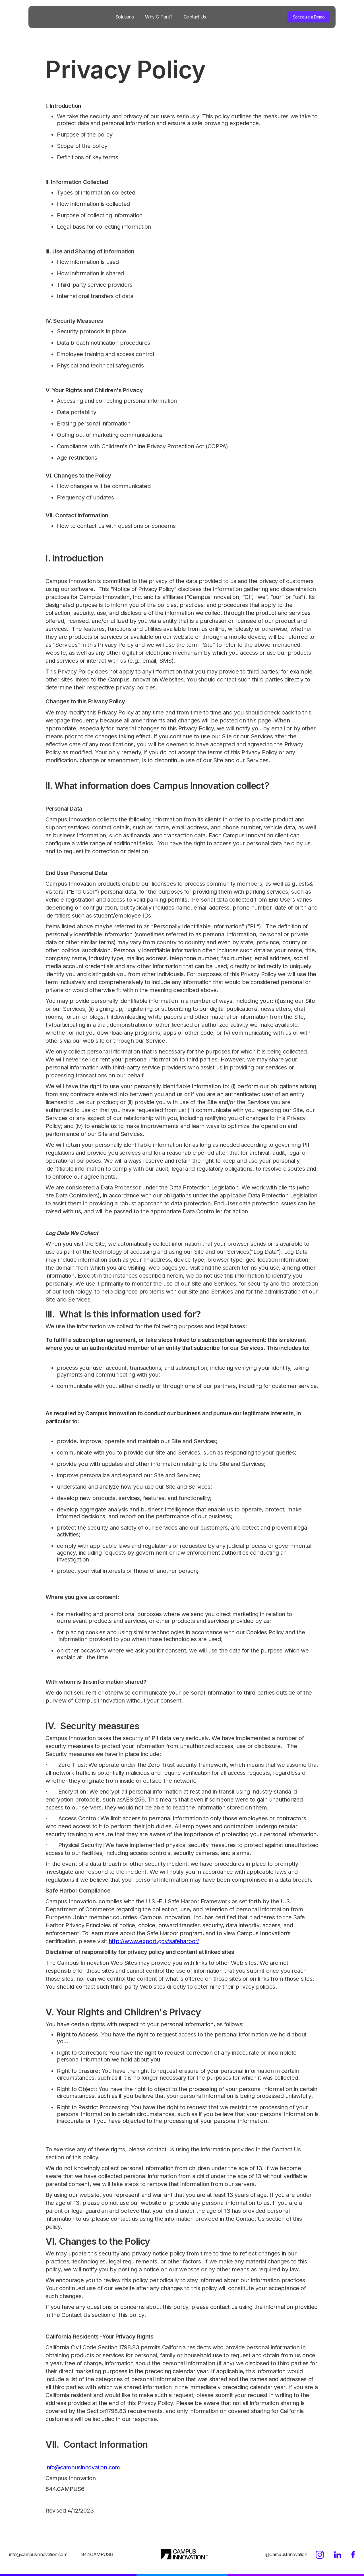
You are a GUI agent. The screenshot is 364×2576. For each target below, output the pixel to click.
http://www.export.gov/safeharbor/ (154, 1941)
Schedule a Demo (309, 17)
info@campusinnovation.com (83, 2467)
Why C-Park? (158, 17)
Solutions (124, 17)
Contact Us (195, 17)
